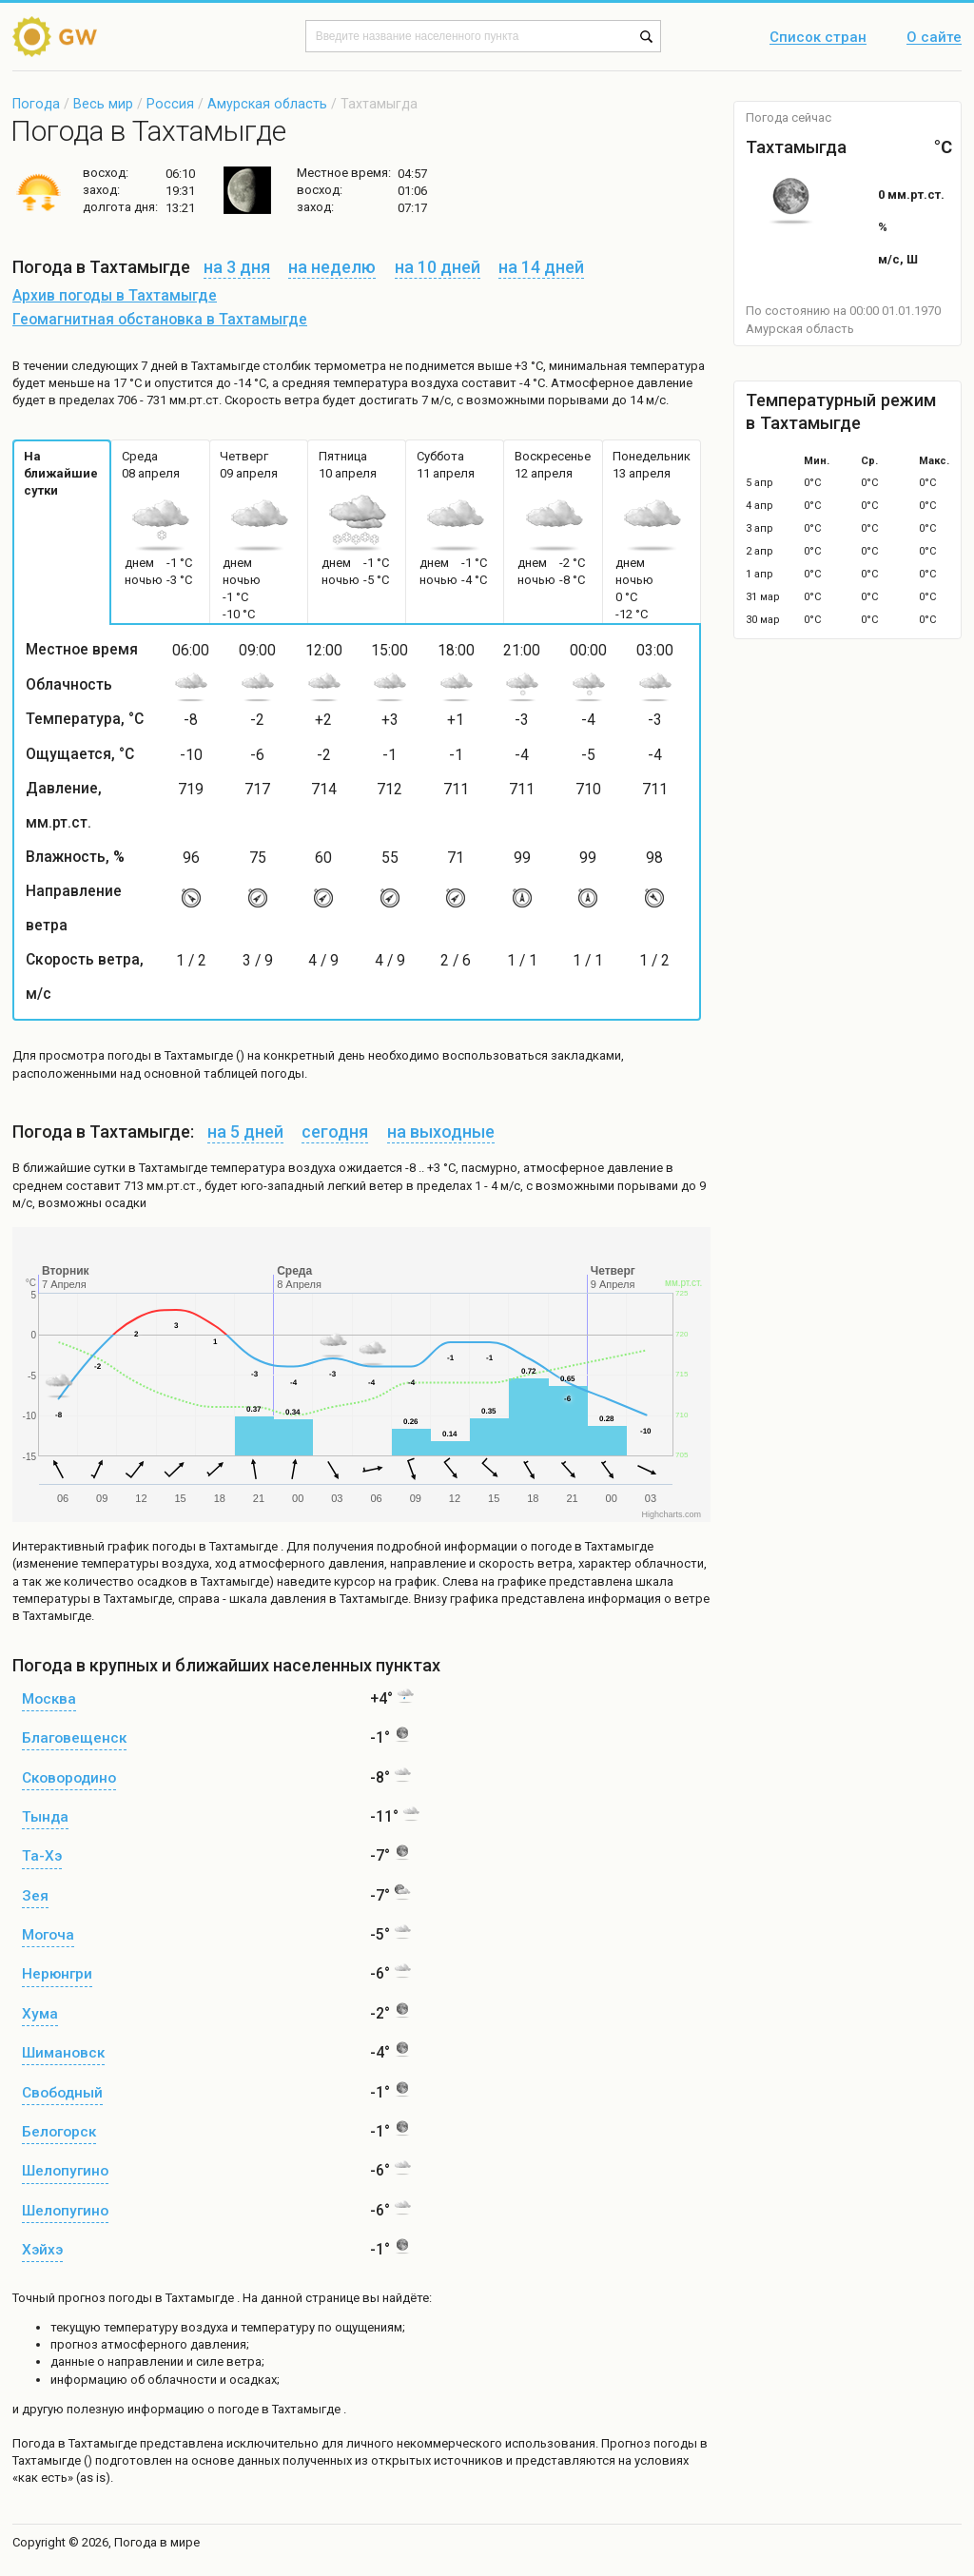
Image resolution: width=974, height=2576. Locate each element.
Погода (36, 103)
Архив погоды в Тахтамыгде (114, 295)
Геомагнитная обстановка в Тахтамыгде (159, 319)
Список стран (818, 38)
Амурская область (267, 103)
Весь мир (103, 103)
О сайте (934, 38)
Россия (170, 103)
